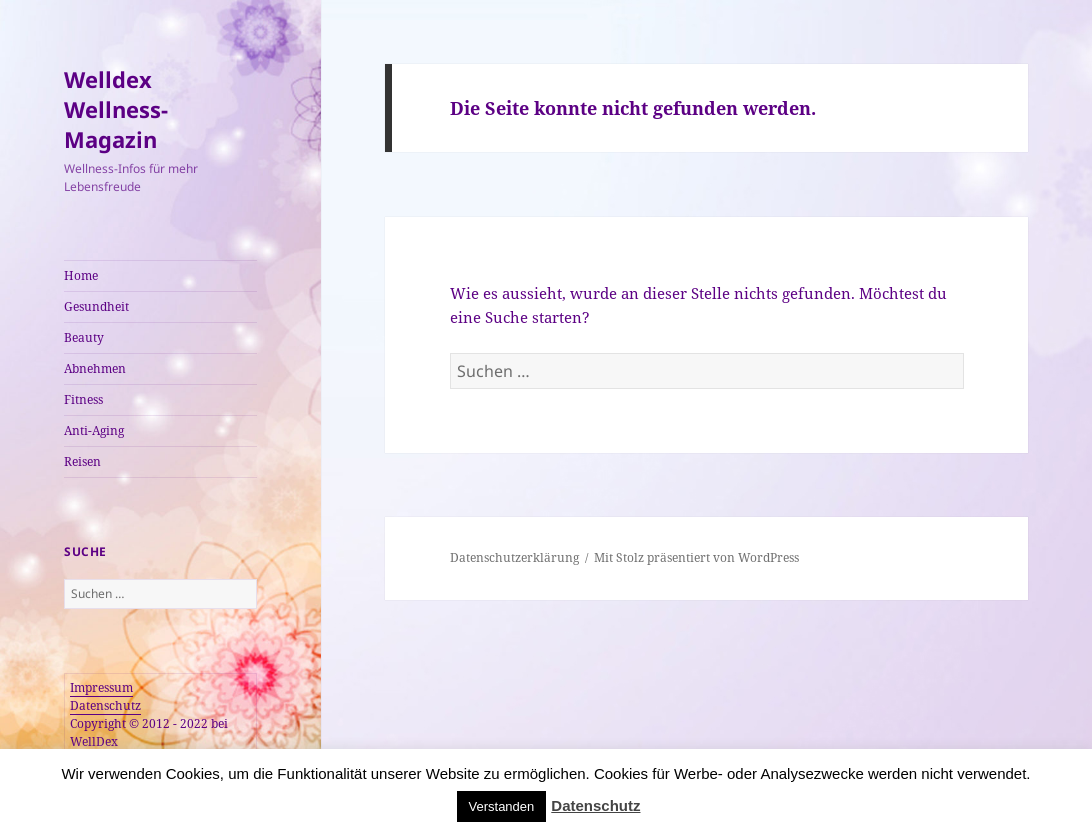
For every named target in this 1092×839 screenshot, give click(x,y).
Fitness (83, 399)
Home (81, 275)
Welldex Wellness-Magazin (116, 109)
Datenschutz (105, 705)
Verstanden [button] (502, 806)
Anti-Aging (94, 430)
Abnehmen (95, 368)
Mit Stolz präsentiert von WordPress (696, 557)
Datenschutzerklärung (514, 557)
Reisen (82, 461)
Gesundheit (96, 306)
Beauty (84, 337)
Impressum (101, 687)
